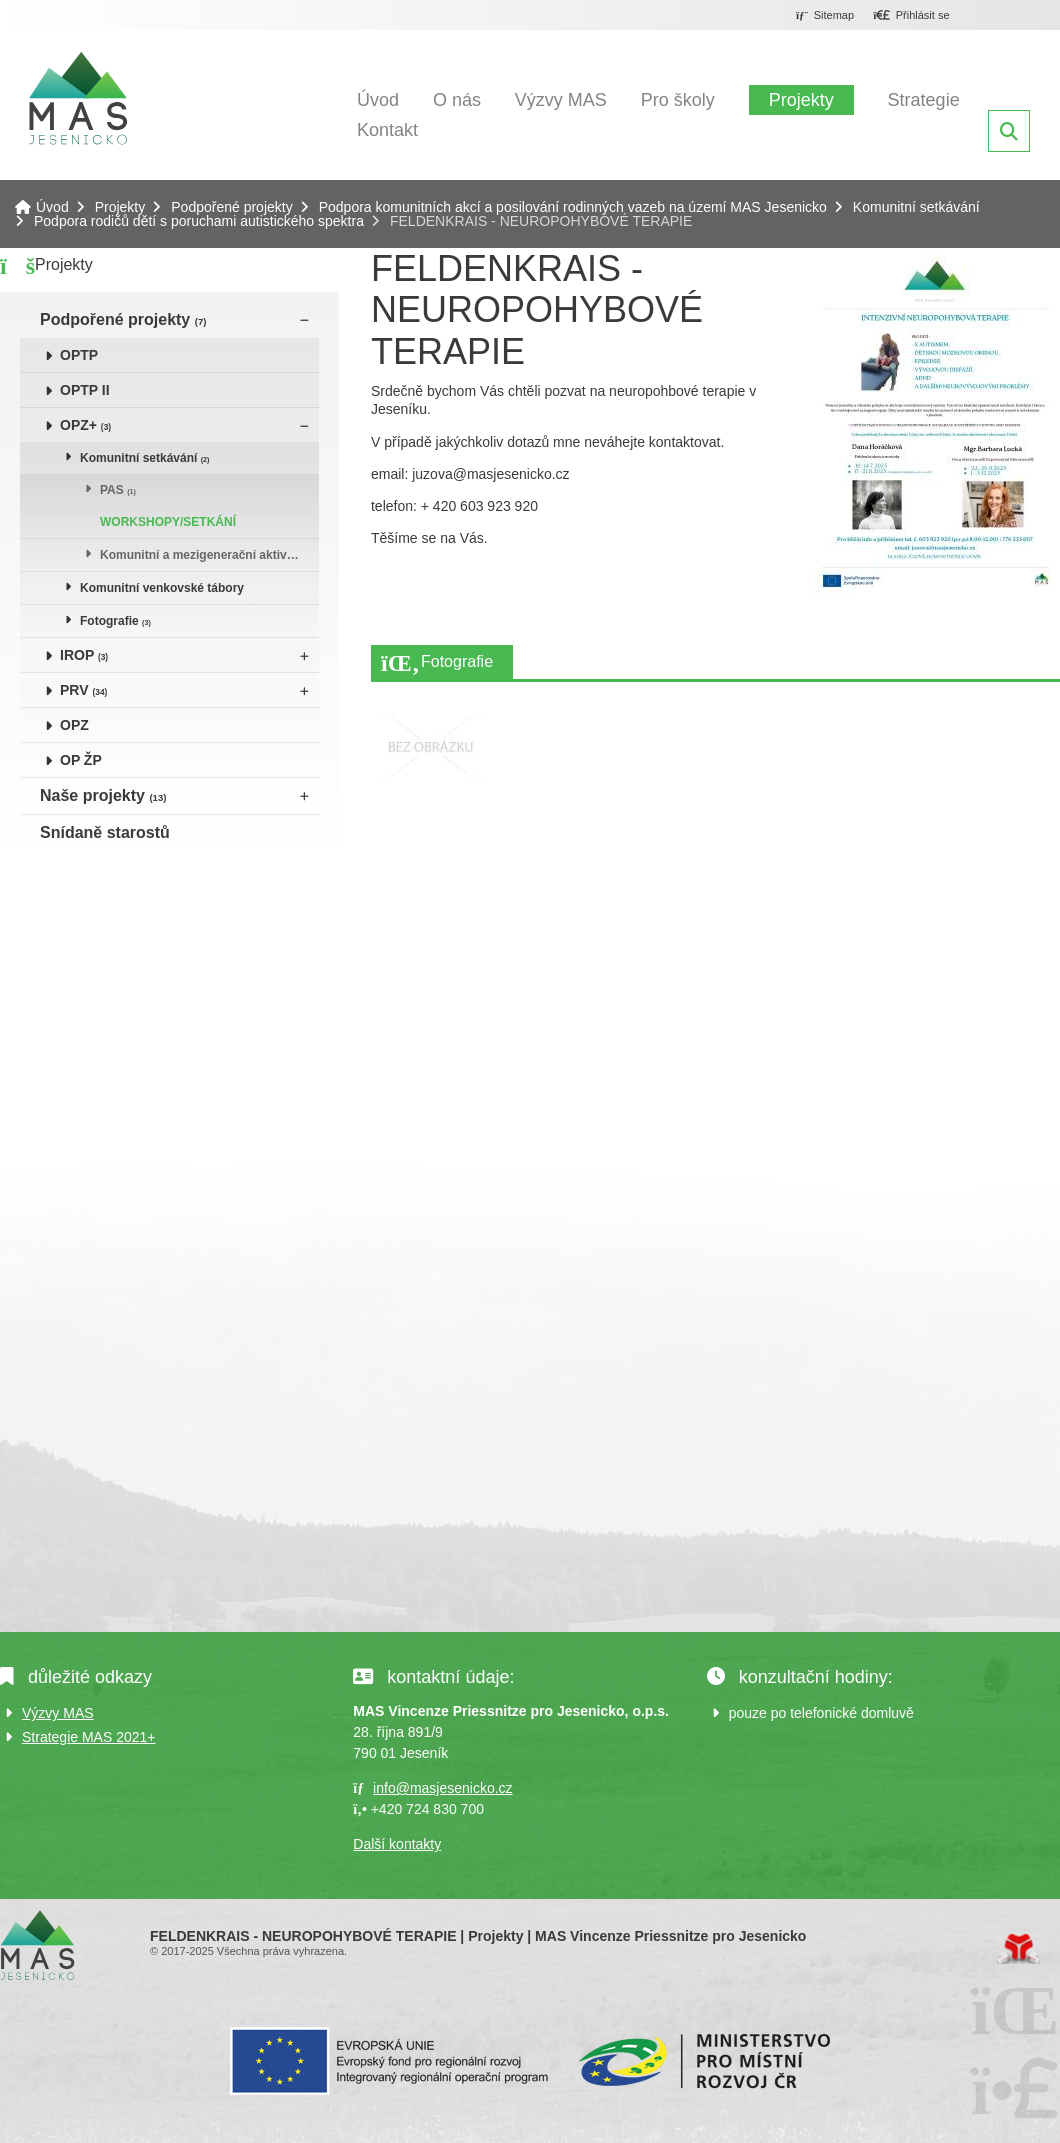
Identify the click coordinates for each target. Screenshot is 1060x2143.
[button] (911, 16)
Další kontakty (397, 1844)
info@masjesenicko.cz (443, 1788)
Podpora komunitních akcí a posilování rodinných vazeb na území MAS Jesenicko (573, 207)
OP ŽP (81, 760)
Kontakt (387, 130)
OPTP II (85, 390)
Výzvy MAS (561, 100)
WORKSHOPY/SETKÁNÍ (168, 522)
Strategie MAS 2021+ (88, 1737)
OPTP (79, 355)
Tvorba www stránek (1018, 1949)
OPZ (74, 725)
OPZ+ (85, 425)
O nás (457, 100)
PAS (118, 490)
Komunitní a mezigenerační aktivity (200, 555)
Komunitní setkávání (916, 207)
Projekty (801, 100)
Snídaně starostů (105, 832)
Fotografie (115, 621)
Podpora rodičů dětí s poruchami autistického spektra (199, 221)
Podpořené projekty (231, 207)
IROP (84, 655)
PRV (83, 690)
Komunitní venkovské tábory (162, 588)
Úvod (78, 98)
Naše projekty (103, 795)
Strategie (924, 100)
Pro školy (678, 100)
